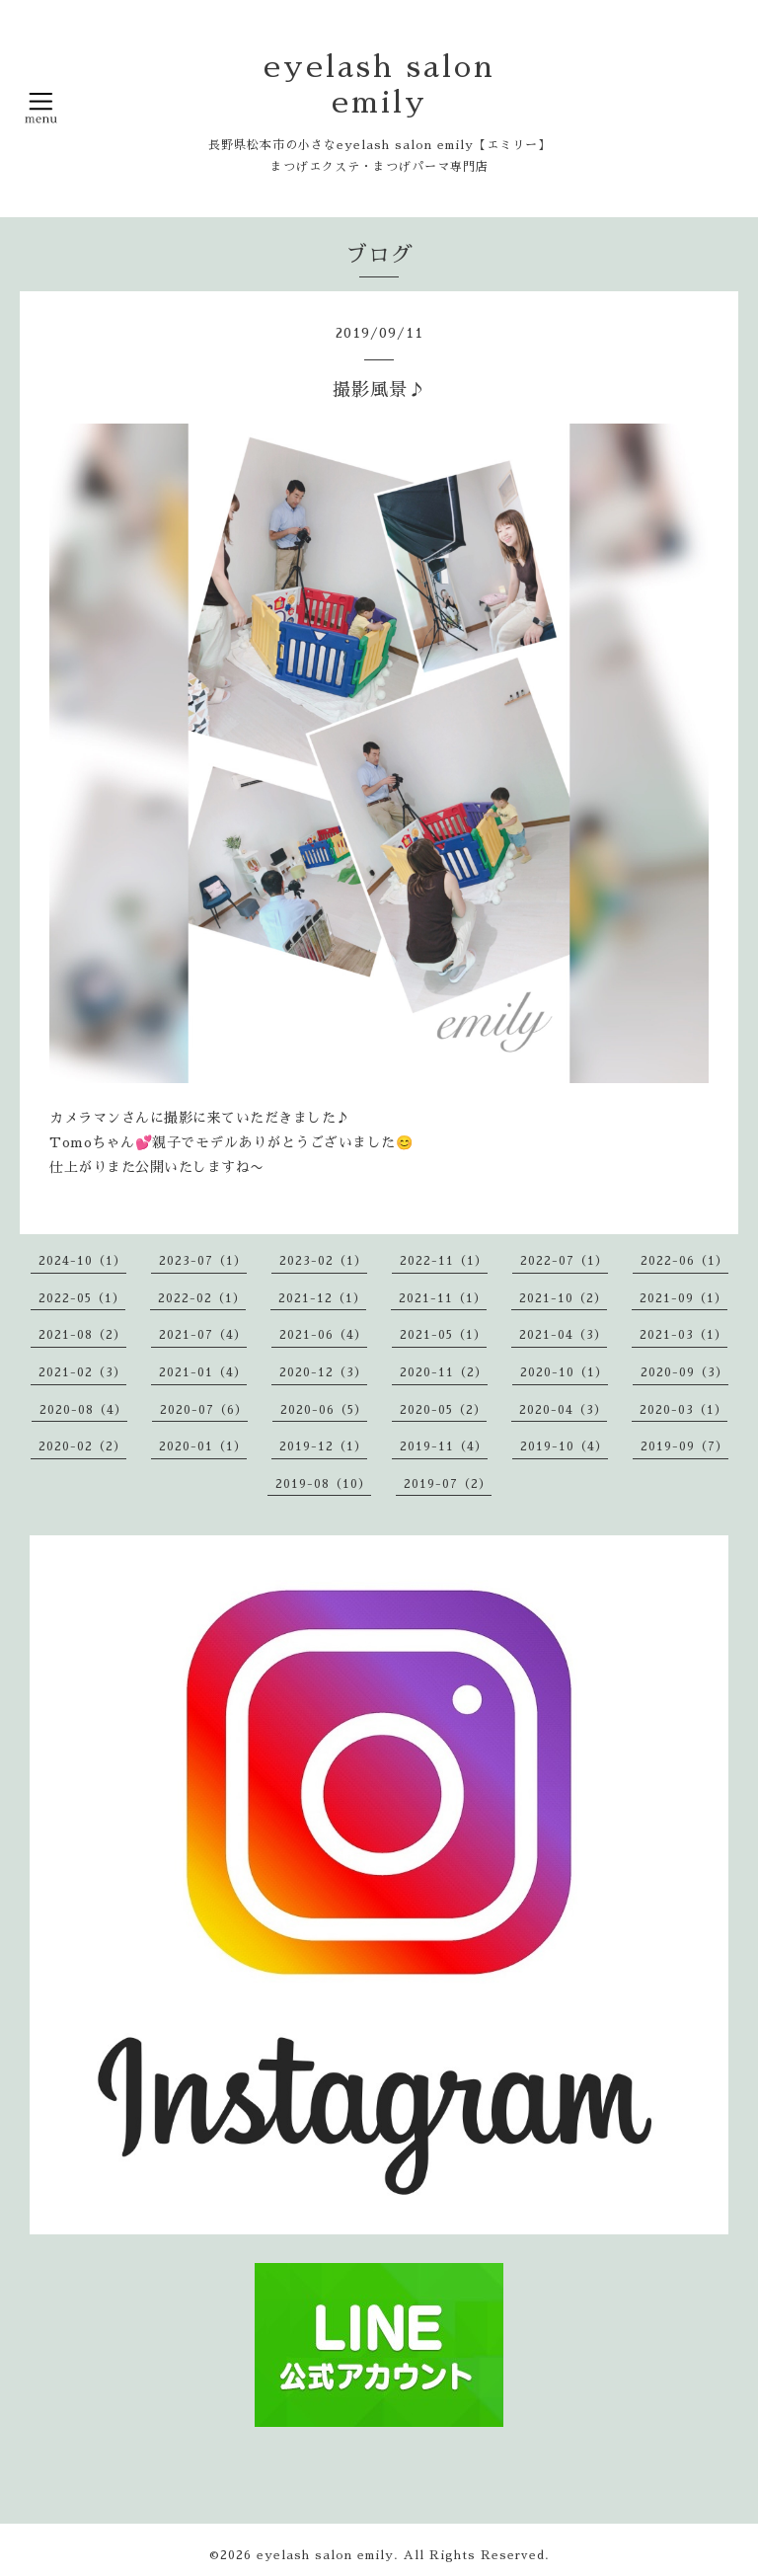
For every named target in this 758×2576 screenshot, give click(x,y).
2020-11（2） (444, 1372)
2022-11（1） (444, 1261)
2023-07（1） (203, 1261)
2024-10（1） (82, 1261)
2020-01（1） (203, 1446)
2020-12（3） (323, 1372)
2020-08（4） (83, 1410)
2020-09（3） (684, 1372)
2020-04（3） (563, 1410)
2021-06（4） (323, 1335)
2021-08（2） (82, 1335)
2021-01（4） (203, 1372)
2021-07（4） (203, 1335)
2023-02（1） (323, 1261)
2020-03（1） (683, 1410)
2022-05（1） (81, 1298)
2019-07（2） (448, 1484)
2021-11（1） (443, 1298)
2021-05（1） (443, 1335)
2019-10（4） (564, 1446)
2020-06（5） (323, 1410)
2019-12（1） (323, 1446)
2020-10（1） (564, 1372)
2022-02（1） (202, 1298)
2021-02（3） (82, 1372)
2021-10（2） (563, 1298)
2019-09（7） (684, 1446)
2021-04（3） (563, 1335)
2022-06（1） (684, 1261)
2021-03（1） (683, 1335)
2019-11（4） (444, 1446)
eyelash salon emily (325, 2555)
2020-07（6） (204, 1410)
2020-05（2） (443, 1410)
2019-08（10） (323, 1484)
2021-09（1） (683, 1298)
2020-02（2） (82, 1446)
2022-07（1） (564, 1261)
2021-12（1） (322, 1298)
